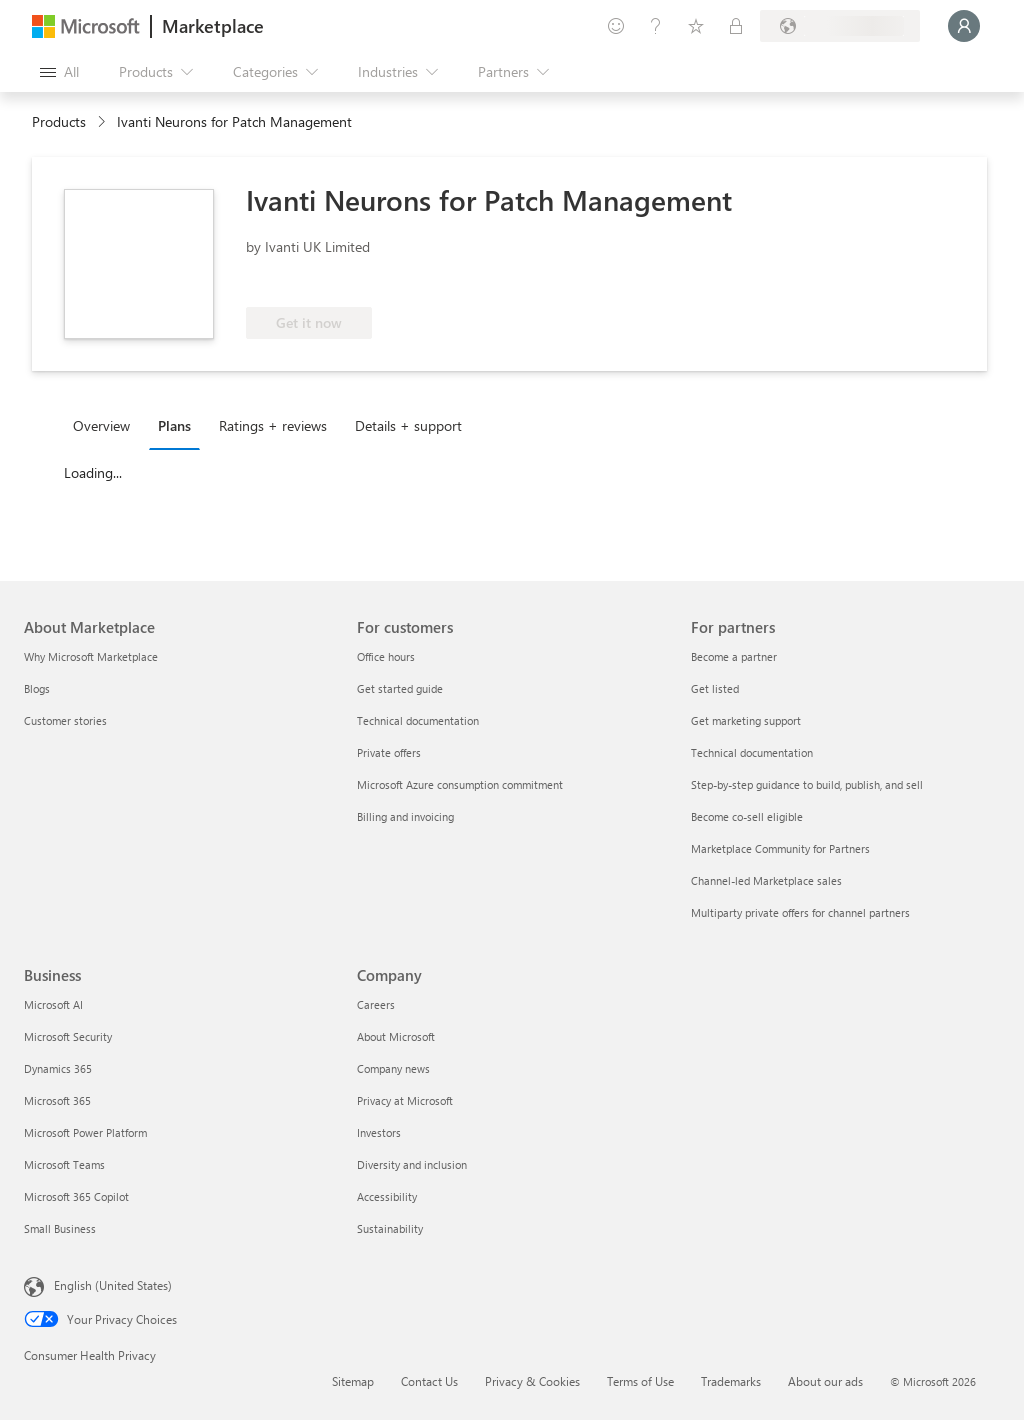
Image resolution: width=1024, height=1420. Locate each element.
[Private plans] (736, 26)
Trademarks (731, 1381)
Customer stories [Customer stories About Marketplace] (65, 720)
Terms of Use (640, 1381)
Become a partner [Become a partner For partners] (734, 656)
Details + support (408, 425)
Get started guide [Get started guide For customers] (400, 688)
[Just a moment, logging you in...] (964, 26)
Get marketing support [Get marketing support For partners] (746, 720)
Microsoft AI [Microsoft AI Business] (53, 1004)
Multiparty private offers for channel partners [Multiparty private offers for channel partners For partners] (800, 912)
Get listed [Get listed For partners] (715, 688)
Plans (174, 425)
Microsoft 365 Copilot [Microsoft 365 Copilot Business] (76, 1196)
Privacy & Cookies (532, 1381)
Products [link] (59, 121)
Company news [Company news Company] (393, 1068)
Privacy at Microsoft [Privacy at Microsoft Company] (405, 1100)
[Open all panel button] (59, 72)
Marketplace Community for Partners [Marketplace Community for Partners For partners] (780, 848)
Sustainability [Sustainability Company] (390, 1228)
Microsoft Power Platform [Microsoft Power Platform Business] (85, 1132)
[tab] (106, 425)
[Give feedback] (616, 26)
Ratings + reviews (273, 425)
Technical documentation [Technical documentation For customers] (418, 720)
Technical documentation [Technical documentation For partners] (752, 752)
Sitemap (353, 1381)
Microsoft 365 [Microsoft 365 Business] (57, 1100)
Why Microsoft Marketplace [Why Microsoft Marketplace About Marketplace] (91, 656)
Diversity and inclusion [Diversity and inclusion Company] (412, 1164)
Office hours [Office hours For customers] (386, 656)
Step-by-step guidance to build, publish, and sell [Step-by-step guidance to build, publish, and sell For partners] (807, 784)
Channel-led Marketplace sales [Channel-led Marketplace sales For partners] (766, 880)
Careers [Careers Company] (376, 1004)
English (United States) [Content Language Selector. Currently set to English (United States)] (113, 1285)
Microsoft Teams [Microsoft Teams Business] (64, 1164)
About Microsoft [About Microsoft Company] (396, 1036)
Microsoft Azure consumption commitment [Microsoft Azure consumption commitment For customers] (460, 784)
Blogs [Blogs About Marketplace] (37, 688)
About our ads (825, 1381)
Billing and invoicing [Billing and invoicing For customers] (405, 816)
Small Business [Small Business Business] (60, 1228)
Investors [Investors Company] (379, 1132)
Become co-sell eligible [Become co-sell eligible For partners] (747, 816)
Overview (101, 425)
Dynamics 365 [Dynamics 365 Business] (58, 1068)
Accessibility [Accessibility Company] (387, 1196)
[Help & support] (656, 26)
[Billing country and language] (840, 26)
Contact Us (429, 1381)
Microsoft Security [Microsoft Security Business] (68, 1036)
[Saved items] (696, 26)
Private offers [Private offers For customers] (389, 752)
